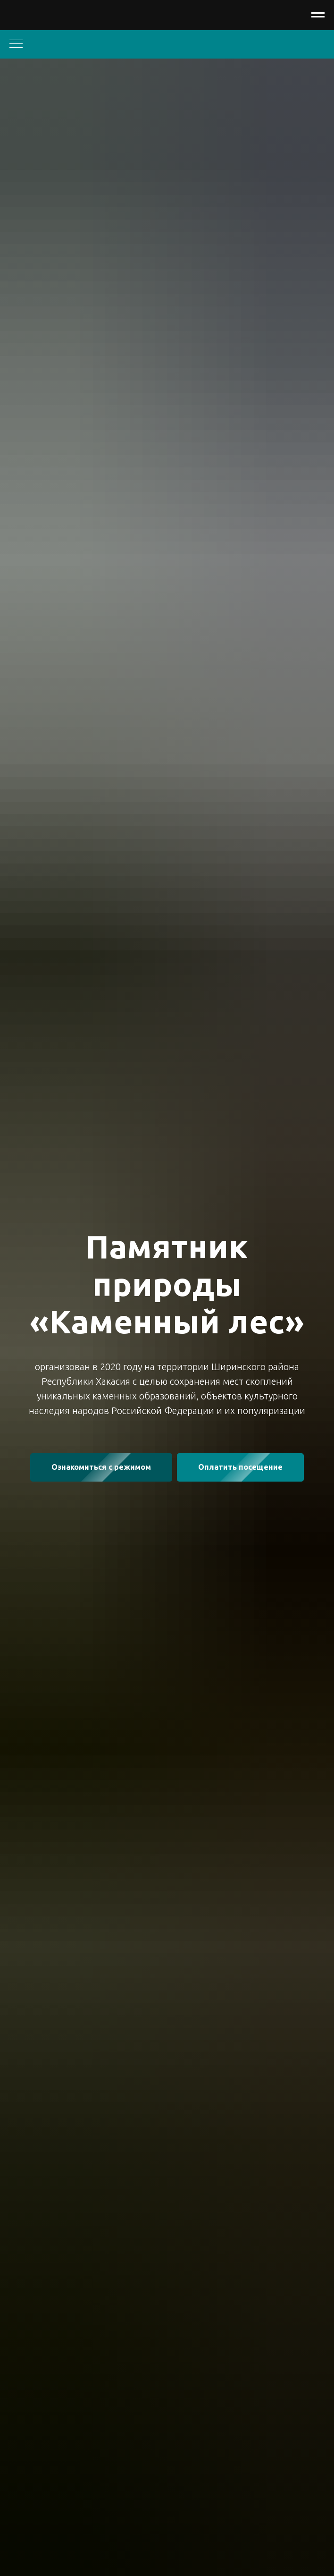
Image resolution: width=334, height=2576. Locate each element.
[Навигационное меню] (318, 15)
